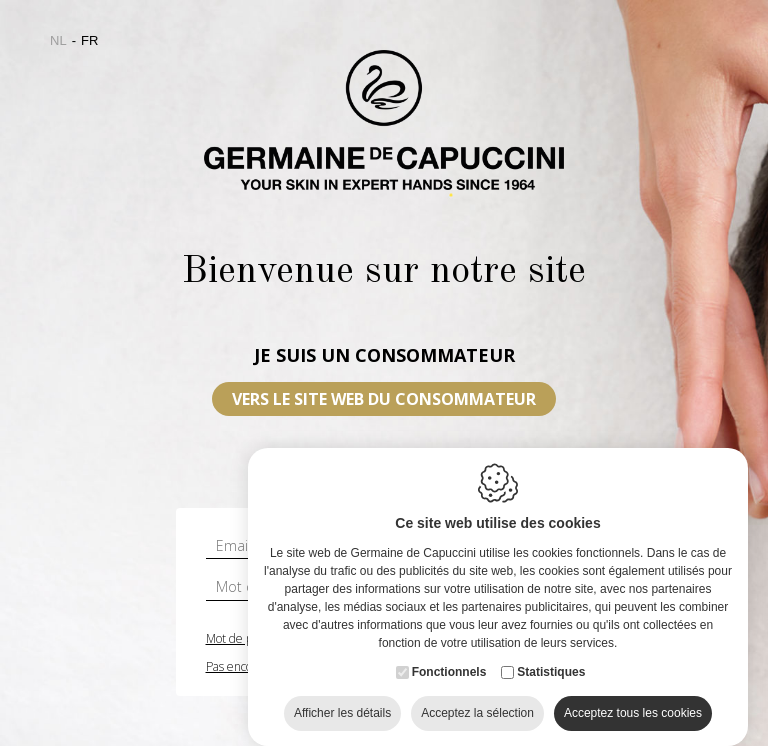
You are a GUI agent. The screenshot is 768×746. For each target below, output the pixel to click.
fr (89, 40)
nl (58, 40)
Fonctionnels (449, 671)
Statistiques (551, 671)
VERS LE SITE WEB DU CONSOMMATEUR (384, 399)
